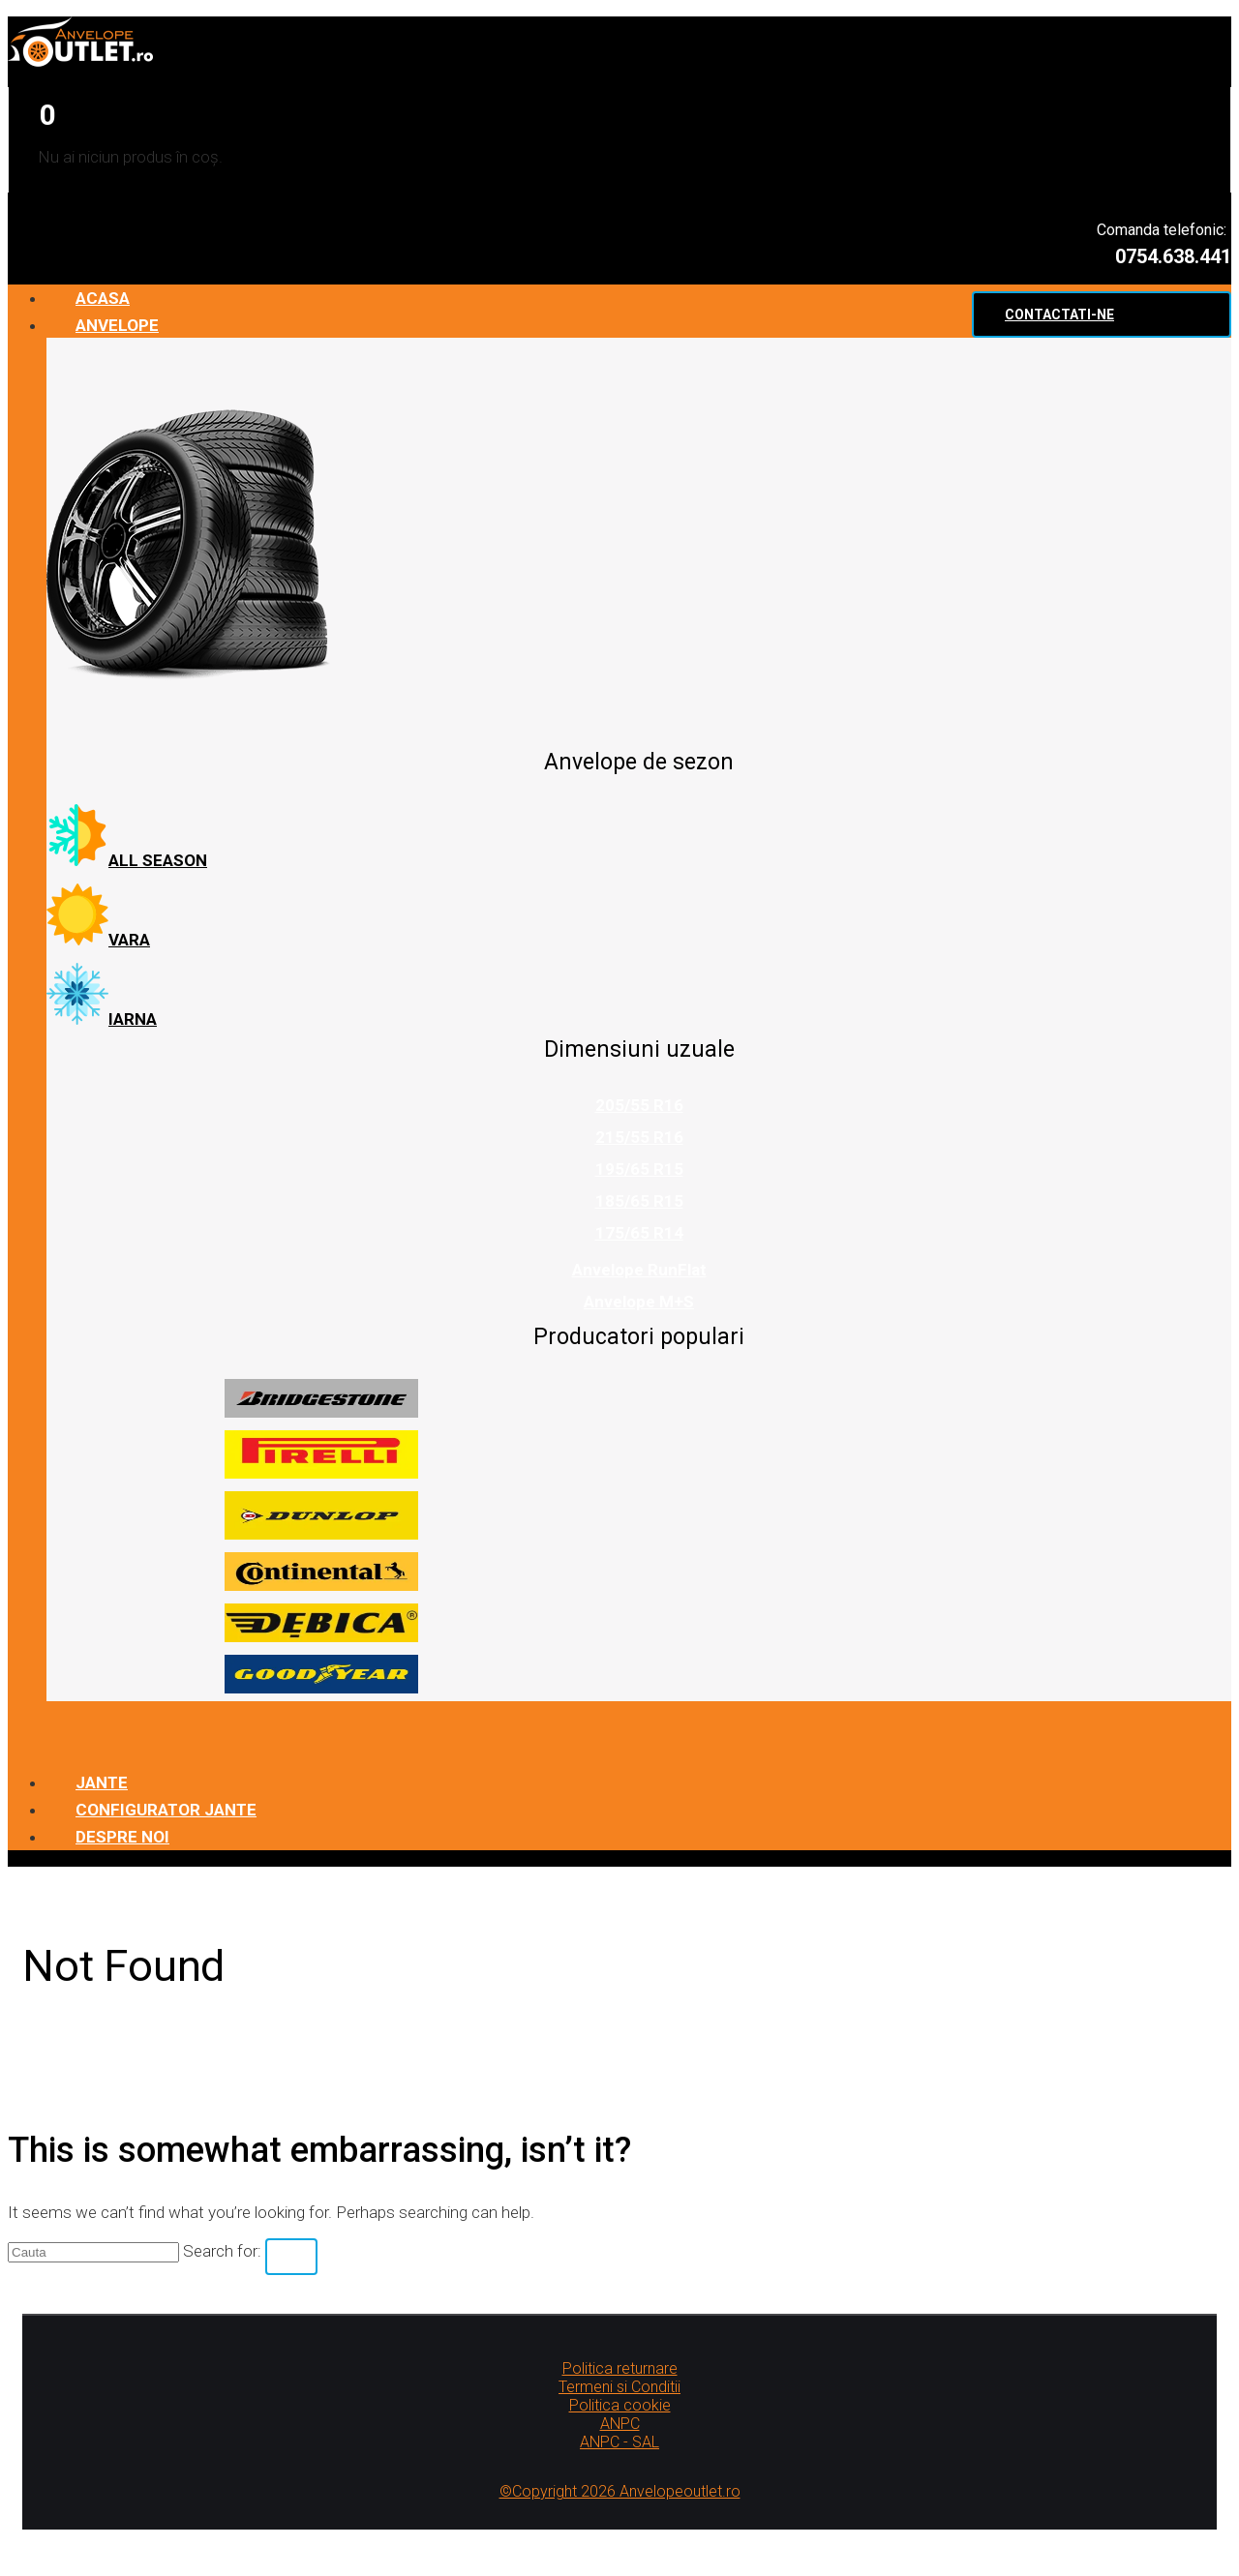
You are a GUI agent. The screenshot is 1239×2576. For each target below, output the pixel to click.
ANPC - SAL (619, 2442)
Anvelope (117, 325)
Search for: (222, 2251)
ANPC (620, 2423)
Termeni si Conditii (619, 2387)
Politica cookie (620, 2405)
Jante (102, 1782)
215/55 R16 (639, 1137)
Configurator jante (166, 1809)
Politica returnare (620, 2368)
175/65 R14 (639, 1233)
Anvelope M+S (639, 1301)
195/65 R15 (639, 1169)
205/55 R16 (639, 1105)
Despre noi (122, 1836)
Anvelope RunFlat (639, 1269)
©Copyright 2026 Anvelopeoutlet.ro (619, 2491)
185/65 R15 (639, 1201)
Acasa (103, 298)
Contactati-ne (1059, 314)
